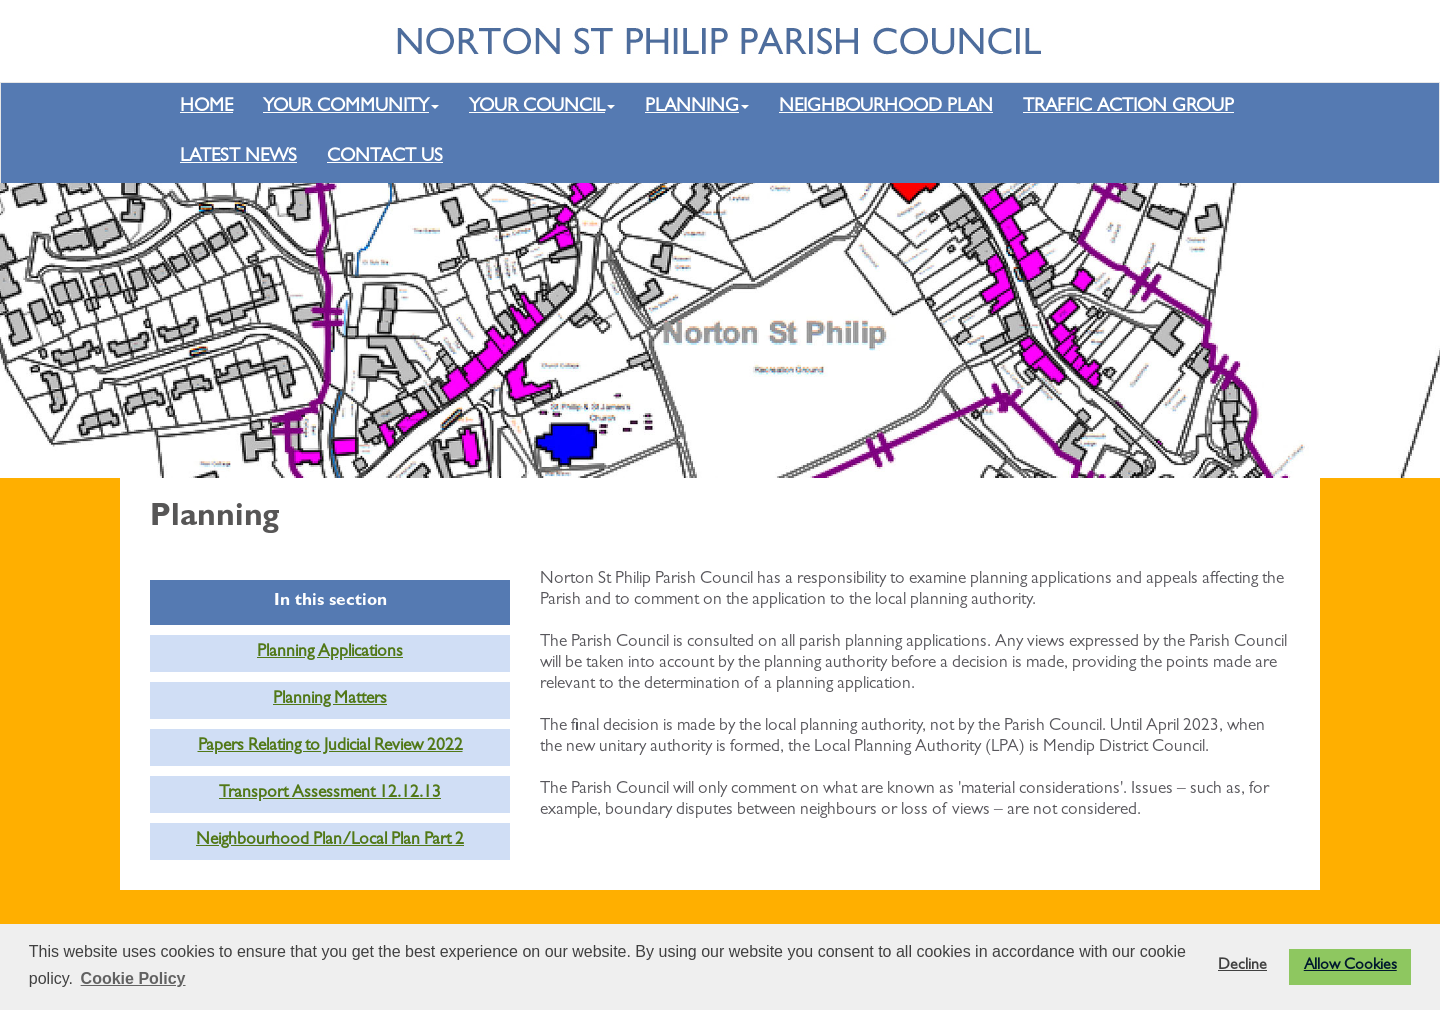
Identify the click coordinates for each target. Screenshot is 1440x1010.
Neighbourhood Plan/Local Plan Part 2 (330, 841)
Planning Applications (330, 653)
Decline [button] (1242, 966)
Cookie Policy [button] (133, 978)
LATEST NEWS (238, 157)
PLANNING (697, 107)
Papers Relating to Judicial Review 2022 (330, 747)
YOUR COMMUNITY (351, 107)
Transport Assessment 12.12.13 (330, 794)
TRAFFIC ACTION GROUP (1128, 107)
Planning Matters (330, 700)
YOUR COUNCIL (542, 107)
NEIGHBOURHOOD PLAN (886, 107)
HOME (206, 107)
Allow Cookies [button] (1350, 966)
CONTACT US (385, 157)
